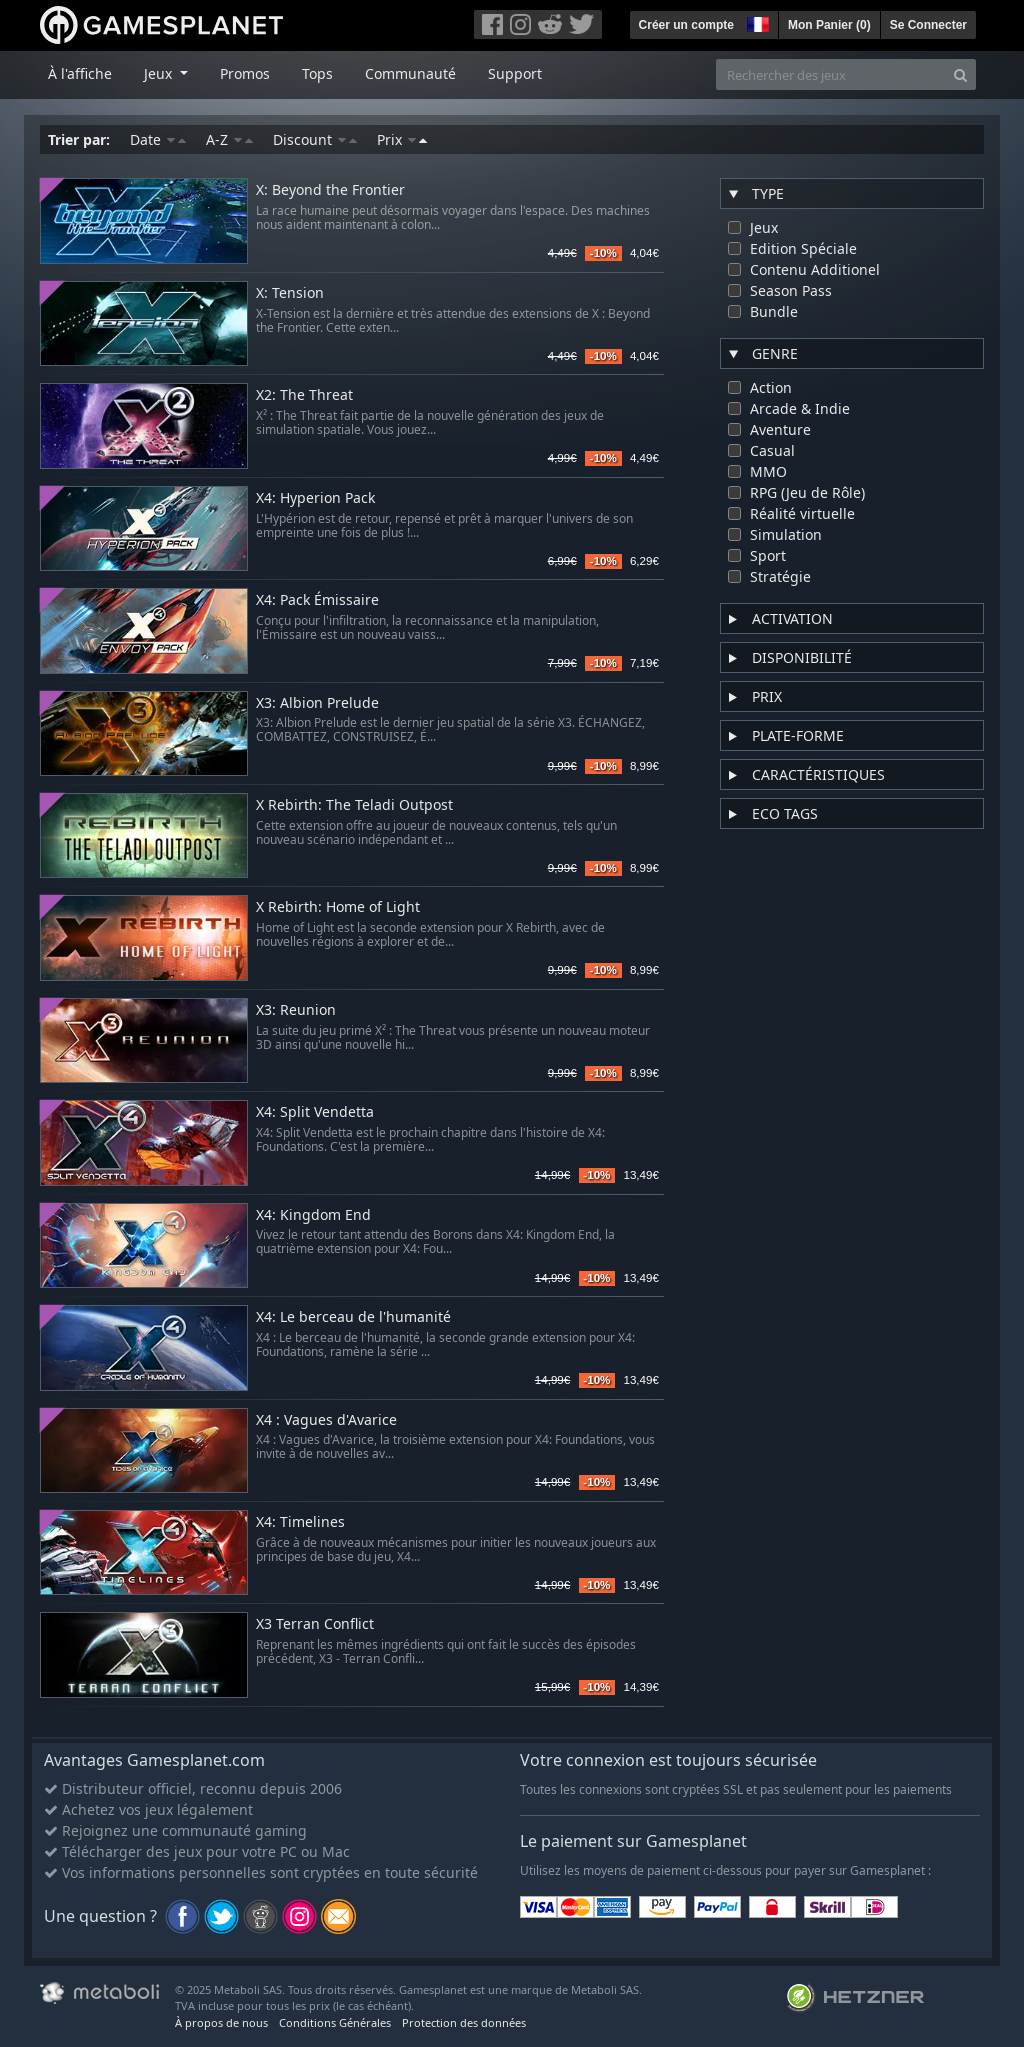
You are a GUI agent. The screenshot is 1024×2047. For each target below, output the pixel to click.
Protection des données (464, 2022)
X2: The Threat (304, 395)
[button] (756, 22)
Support (515, 73)
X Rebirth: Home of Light (338, 907)
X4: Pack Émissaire (317, 600)
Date (158, 139)
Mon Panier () (829, 25)
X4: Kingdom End (313, 1215)
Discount (315, 139)
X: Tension (290, 293)
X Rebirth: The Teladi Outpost (354, 805)
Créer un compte (686, 25)
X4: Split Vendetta (315, 1112)
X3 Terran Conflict (315, 1624)
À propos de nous (221, 2022)
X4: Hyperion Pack (315, 498)
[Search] (960, 74)
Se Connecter (928, 25)
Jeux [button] (160, 73)
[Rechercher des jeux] (831, 74)
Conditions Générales (335, 2022)
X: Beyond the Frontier (330, 190)
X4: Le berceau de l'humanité (353, 1317)
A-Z (229, 139)
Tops (317, 73)
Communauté (410, 73)
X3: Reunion (296, 1010)
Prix (402, 139)
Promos (245, 73)
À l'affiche (80, 73)
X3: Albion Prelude (317, 703)
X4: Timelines (300, 1522)
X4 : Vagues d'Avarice (326, 1420)
